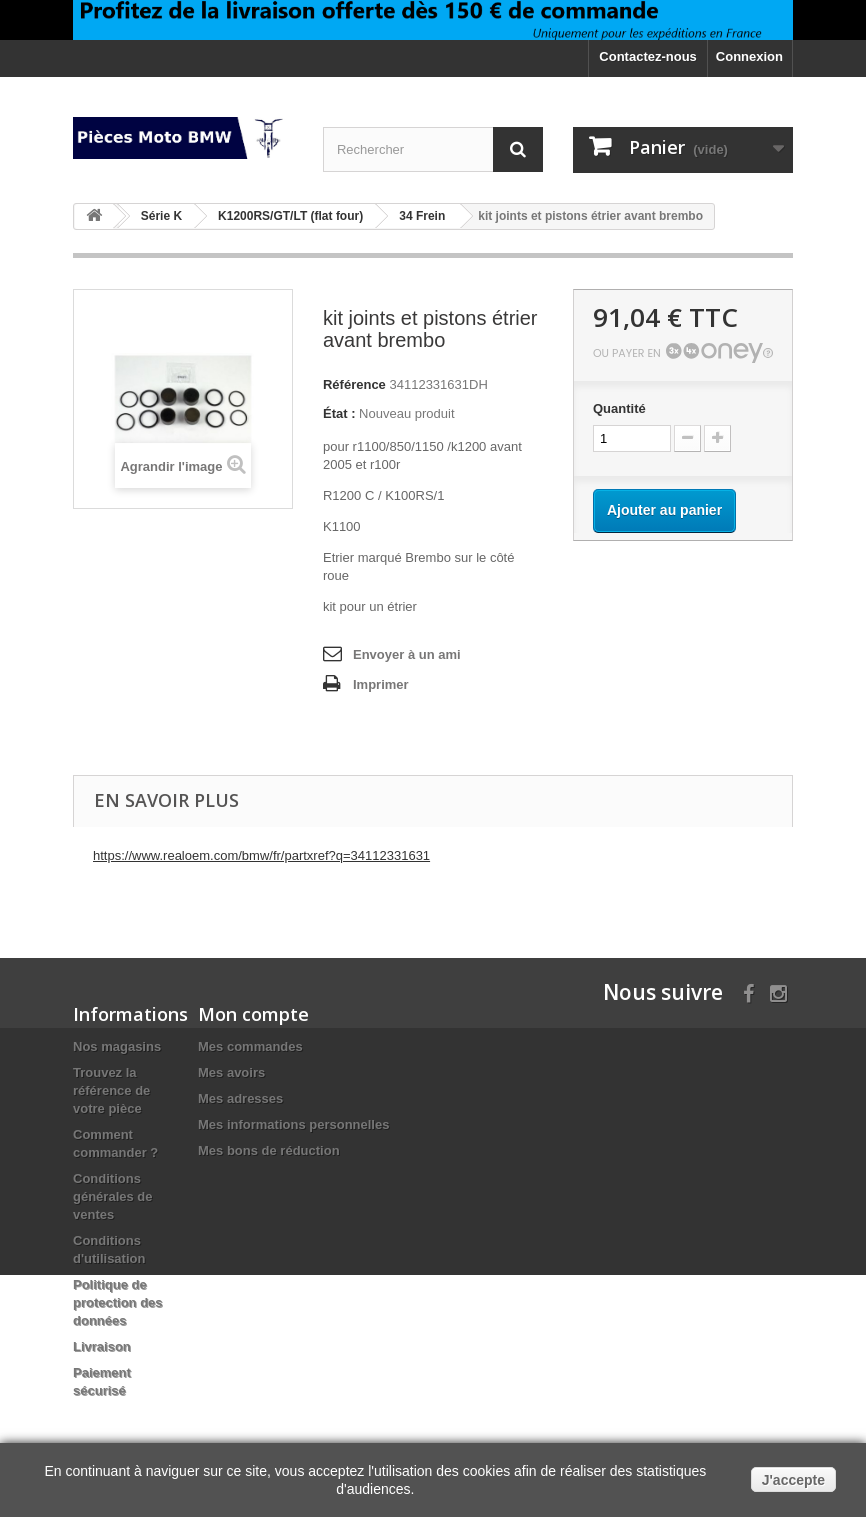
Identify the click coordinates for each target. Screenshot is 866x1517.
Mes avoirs (231, 1072)
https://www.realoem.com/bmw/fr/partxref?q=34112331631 (261, 855)
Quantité (619, 408)
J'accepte (793, 1480)
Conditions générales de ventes (113, 1196)
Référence (354, 384)
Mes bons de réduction (269, 1150)
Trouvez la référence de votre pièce (111, 1090)
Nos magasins (117, 1046)
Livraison (102, 1346)
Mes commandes (250, 1046)
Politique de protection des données (118, 1302)
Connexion (749, 56)
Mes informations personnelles (293, 1124)
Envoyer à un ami (407, 654)
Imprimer (381, 684)
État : (339, 413)
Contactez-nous (648, 56)
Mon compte (253, 1014)
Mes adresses (240, 1098)
